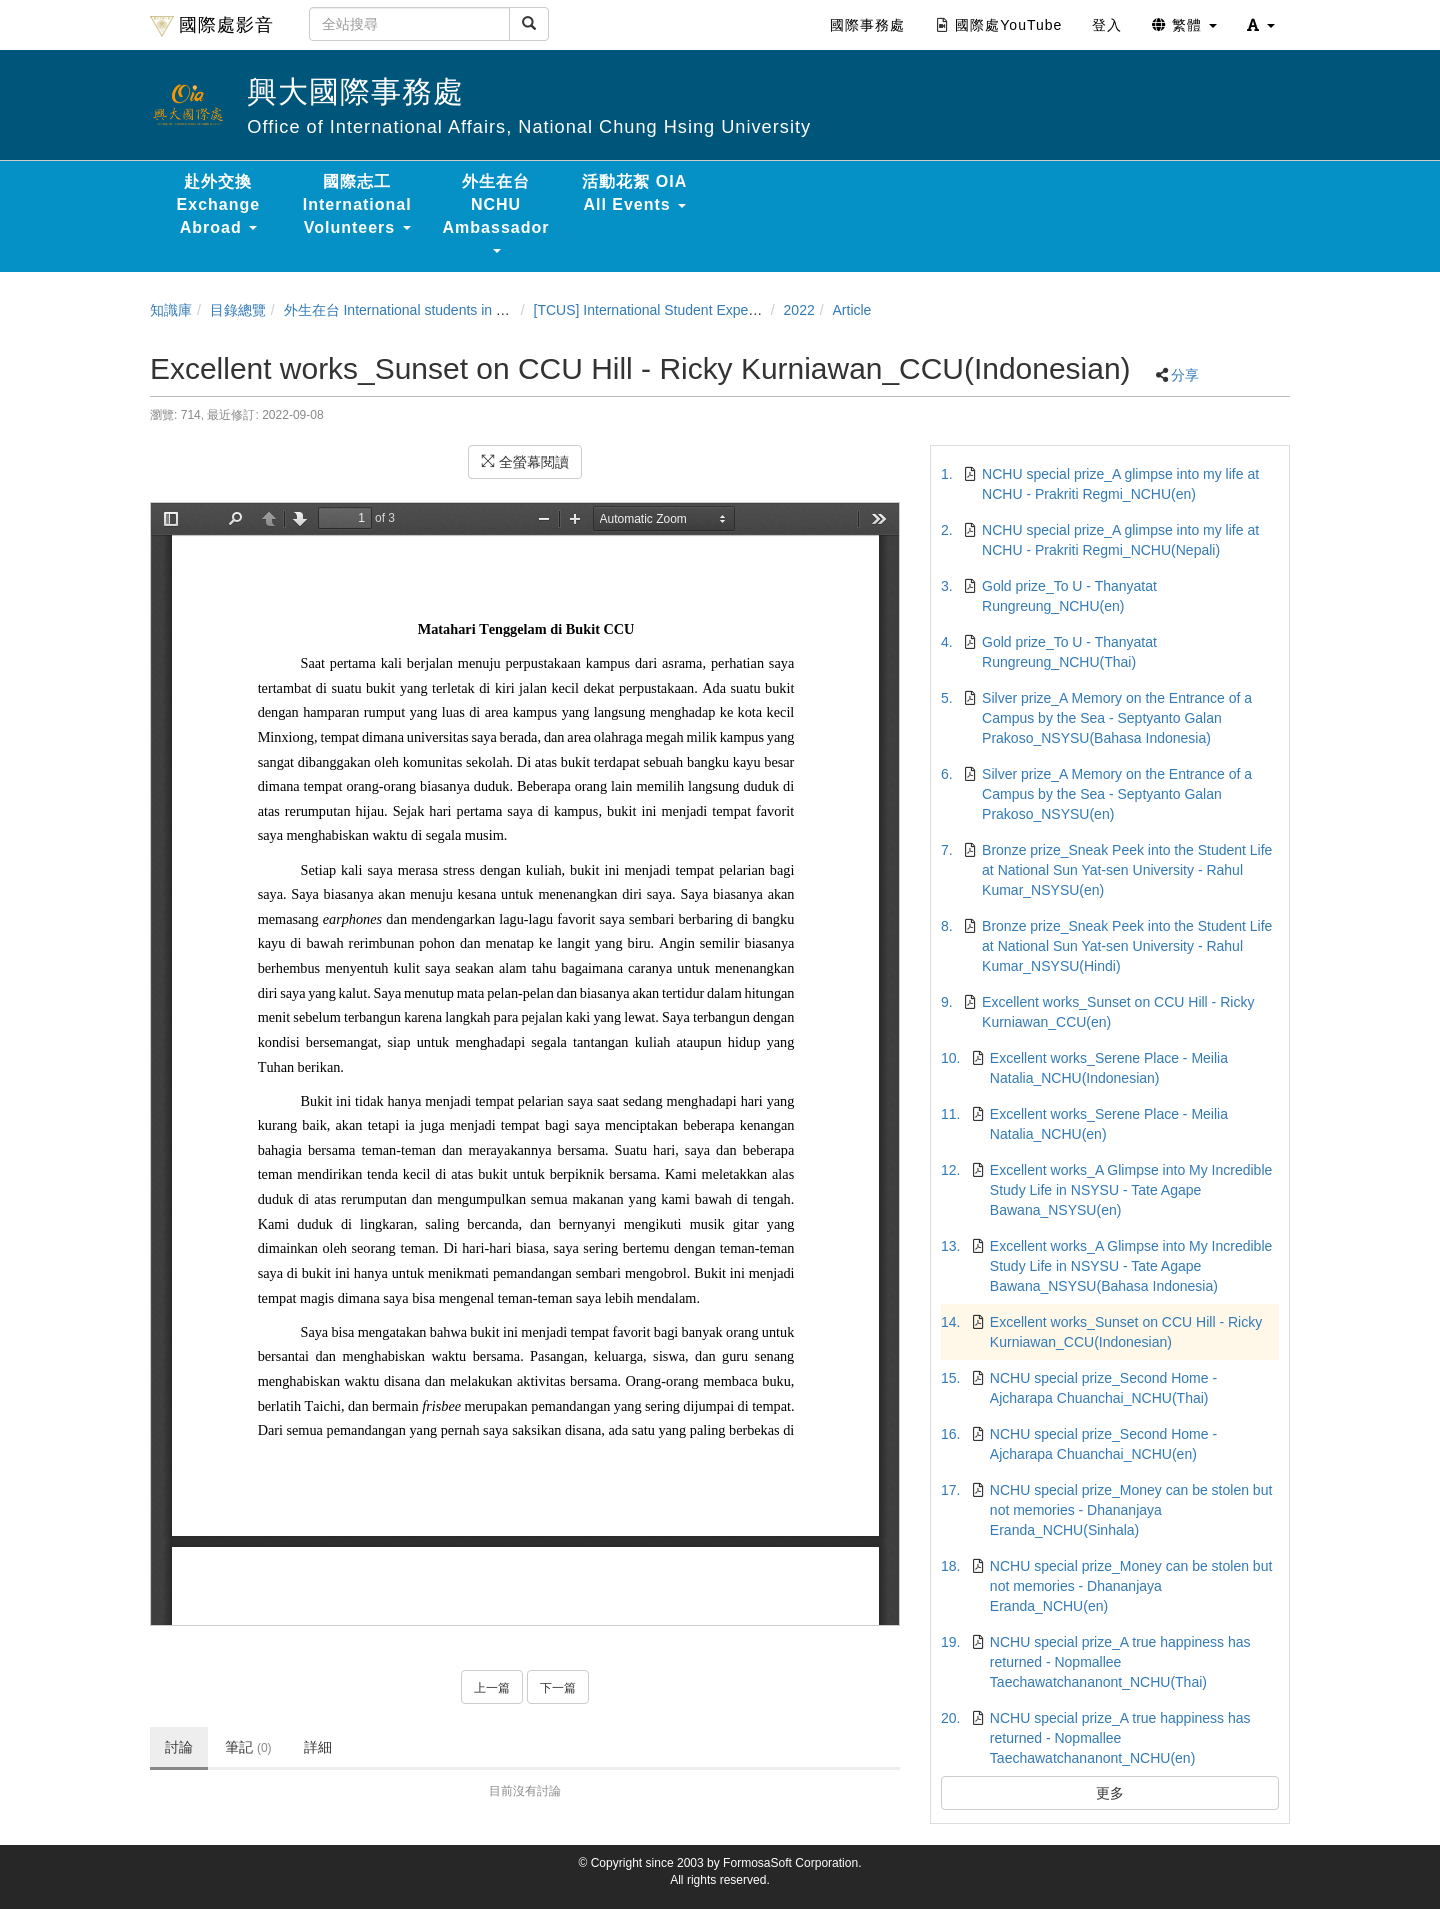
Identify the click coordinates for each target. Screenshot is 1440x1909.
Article (852, 310)
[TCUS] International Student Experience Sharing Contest (712, 310)
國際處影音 (212, 26)
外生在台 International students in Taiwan (412, 310)
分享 (1185, 375)
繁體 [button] (1184, 25)
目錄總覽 (238, 310)
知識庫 (171, 310)
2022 (799, 310)
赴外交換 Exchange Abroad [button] (219, 204)
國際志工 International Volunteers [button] (357, 204)
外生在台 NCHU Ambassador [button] (496, 213)
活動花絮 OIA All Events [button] (634, 193)
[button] (1261, 25)
